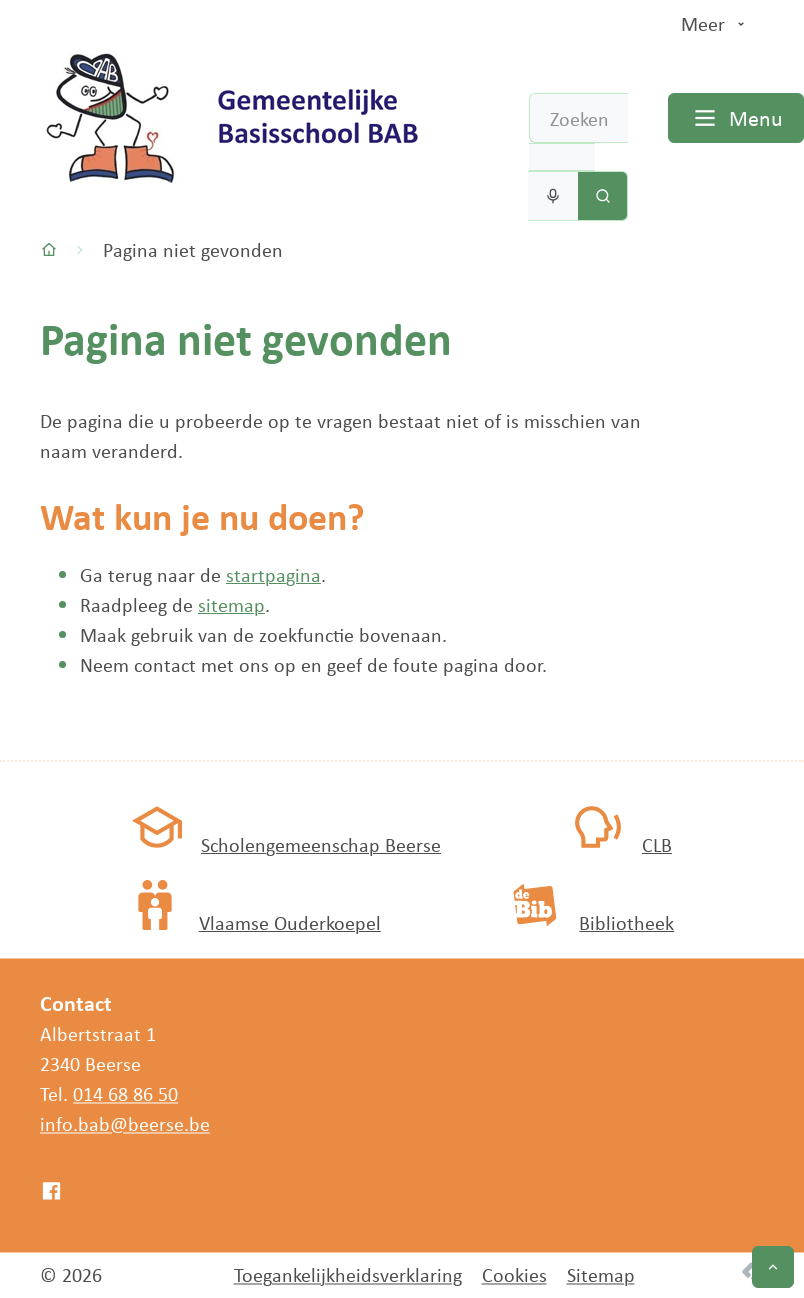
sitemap (231, 604)
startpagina (273, 574)
